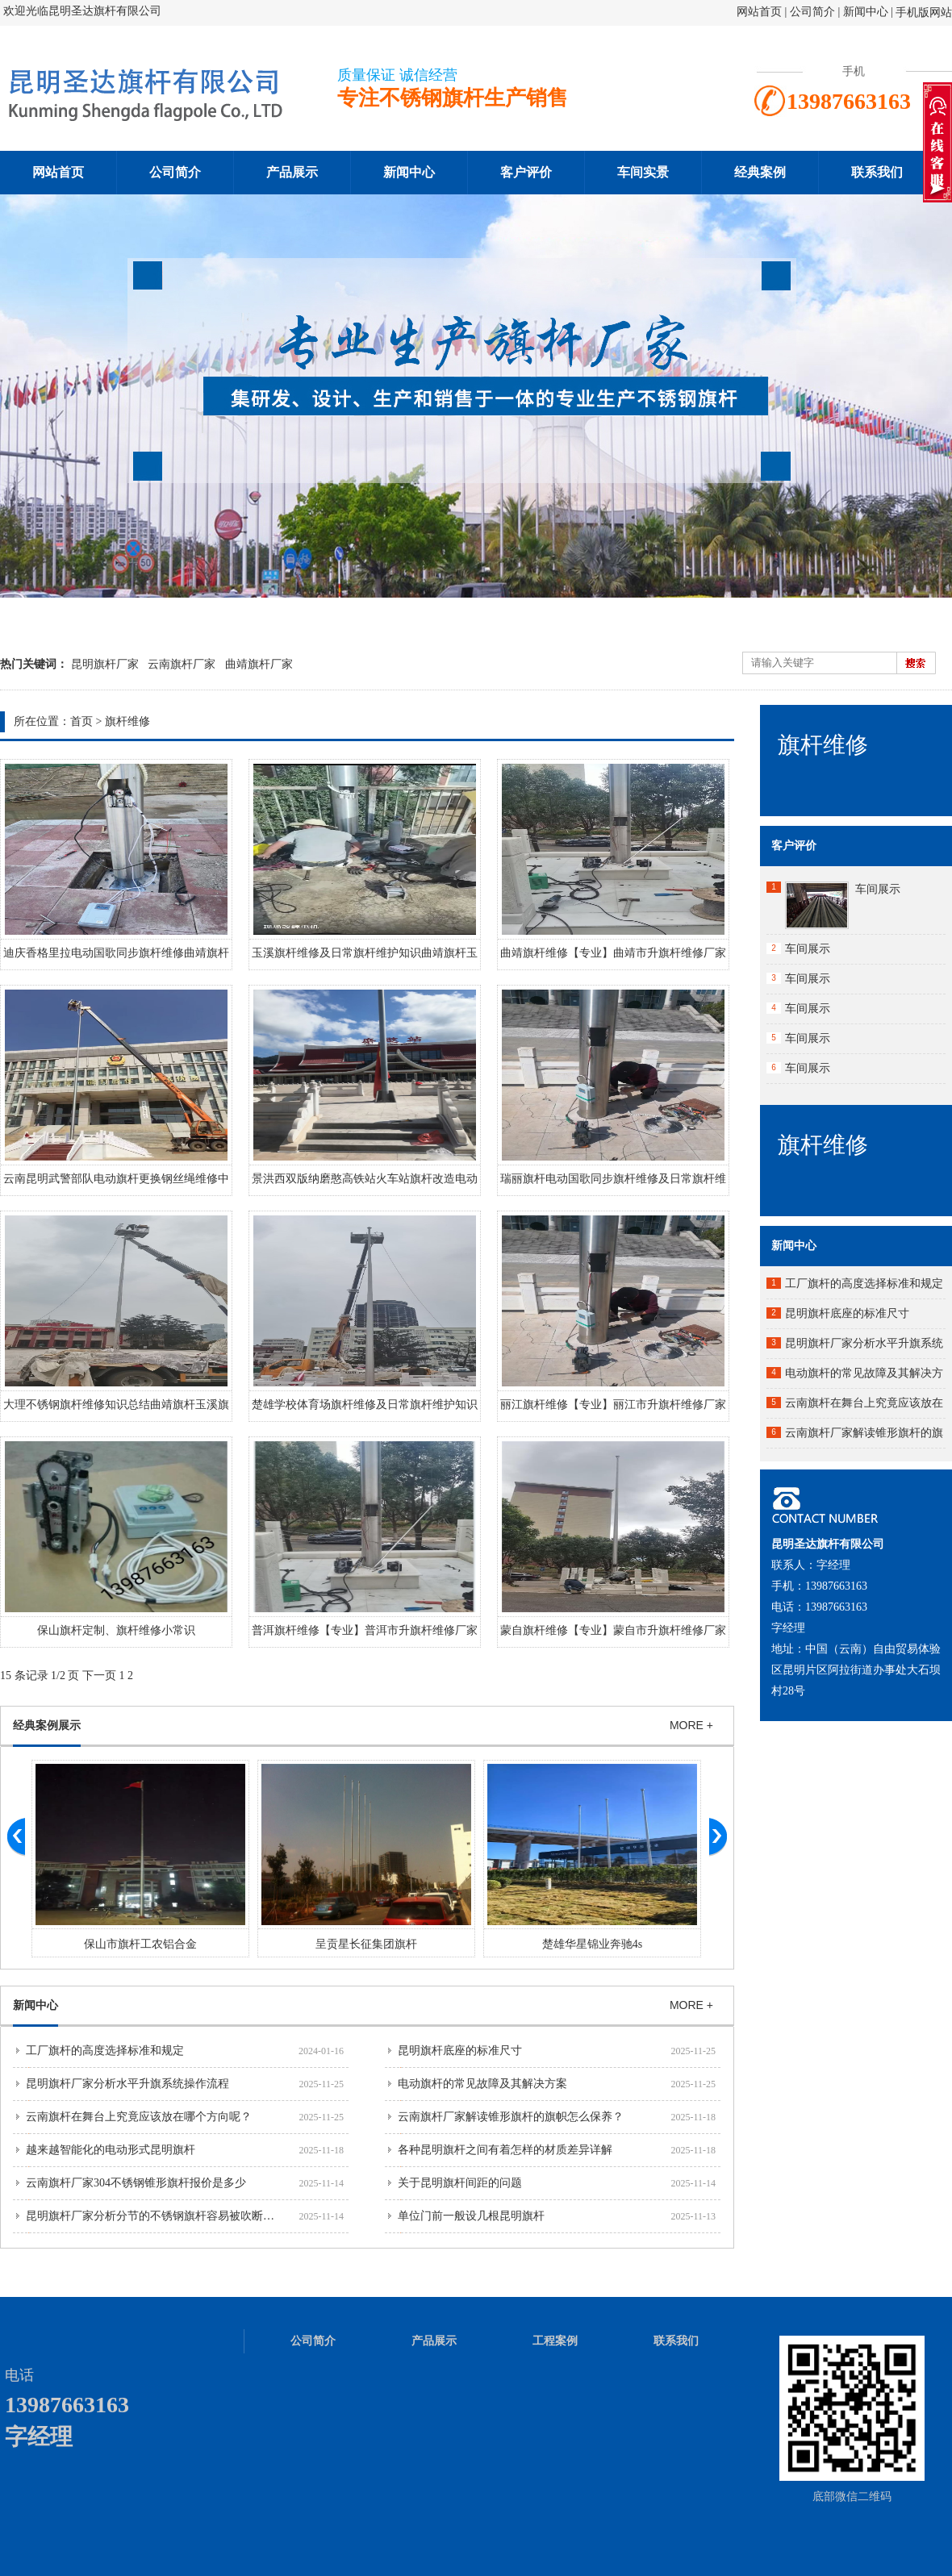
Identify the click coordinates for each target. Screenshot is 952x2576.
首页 (81, 721)
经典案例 (760, 172)
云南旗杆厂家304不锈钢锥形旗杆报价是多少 (136, 2183)
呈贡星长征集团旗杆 (366, 1944)
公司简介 (814, 12)
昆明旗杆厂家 (105, 664)
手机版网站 (924, 12)
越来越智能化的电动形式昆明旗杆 (110, 2150)
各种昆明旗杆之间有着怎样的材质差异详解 (505, 2150)
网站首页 (759, 12)
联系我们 (877, 172)
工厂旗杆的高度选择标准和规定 (105, 2051)
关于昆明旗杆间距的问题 (460, 2183)
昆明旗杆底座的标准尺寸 (460, 2051)
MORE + (691, 1725)
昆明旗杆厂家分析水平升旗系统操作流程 (127, 2084)
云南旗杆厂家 (181, 664)
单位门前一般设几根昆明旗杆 (471, 2216)
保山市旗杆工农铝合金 (140, 1944)
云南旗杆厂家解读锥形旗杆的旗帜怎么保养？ (511, 2117)
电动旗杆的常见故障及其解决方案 (482, 2084)
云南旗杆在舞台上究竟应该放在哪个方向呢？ (139, 2117)
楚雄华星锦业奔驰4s (592, 1944)
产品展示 (292, 172)
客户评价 (526, 172)
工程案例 (555, 2341)
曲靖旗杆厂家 (259, 664)
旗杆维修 (127, 721)
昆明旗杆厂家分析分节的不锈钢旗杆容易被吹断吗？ (156, 2216)
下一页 (99, 1675)
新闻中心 (865, 12)
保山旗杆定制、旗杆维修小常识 (116, 1630)
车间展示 (877, 889)
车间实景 (643, 172)
